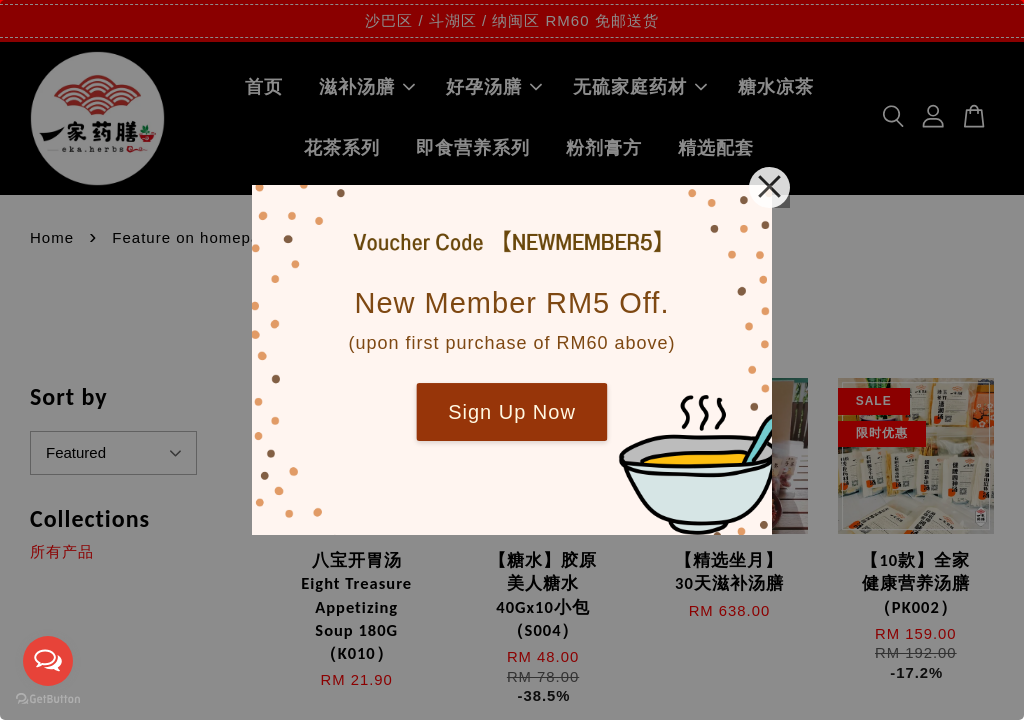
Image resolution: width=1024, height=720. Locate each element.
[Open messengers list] (48, 661)
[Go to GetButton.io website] (48, 699)
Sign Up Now (512, 412)
